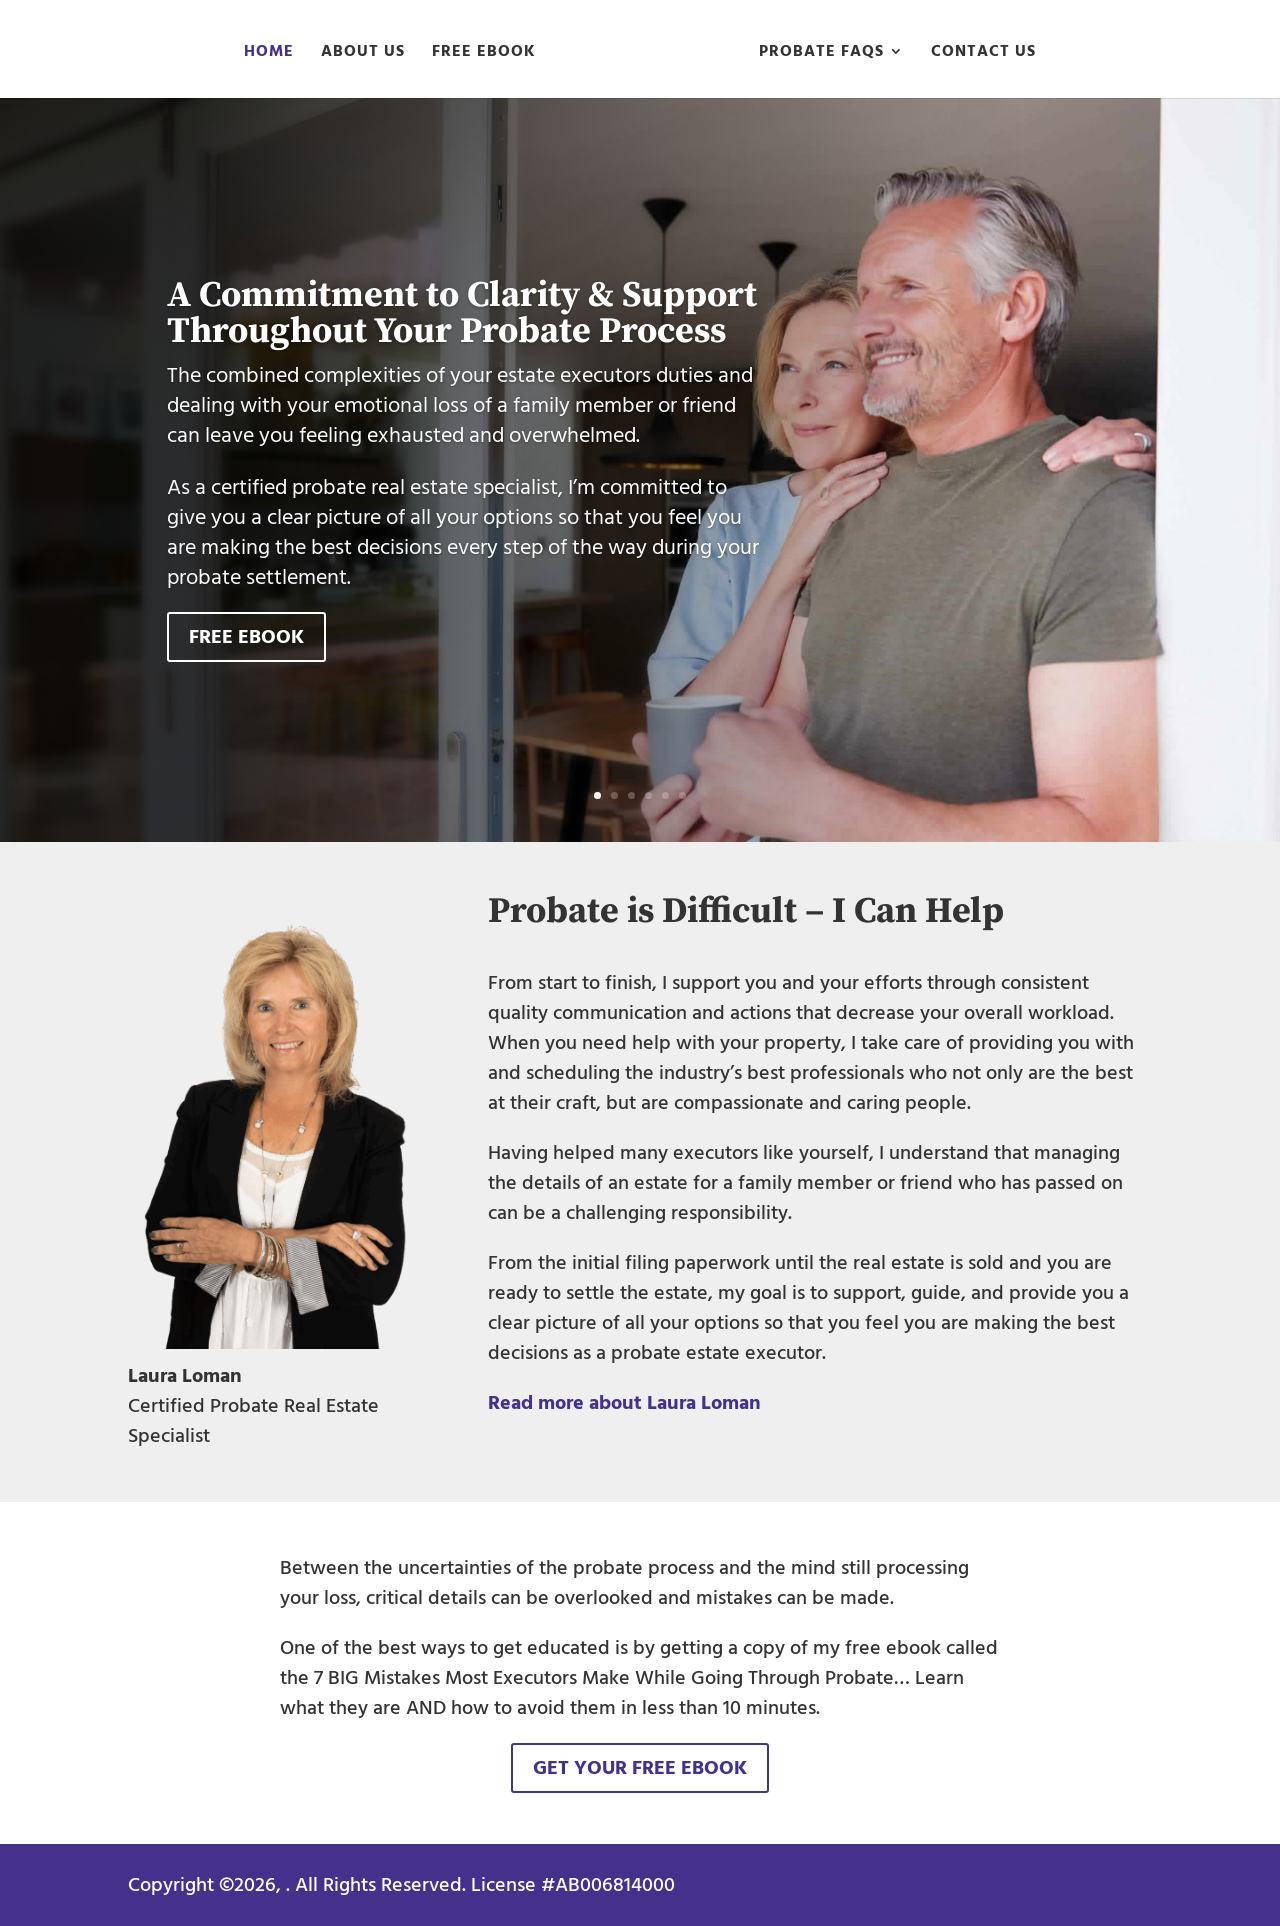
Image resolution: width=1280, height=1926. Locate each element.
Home (269, 54)
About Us (363, 54)
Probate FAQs (821, 54)
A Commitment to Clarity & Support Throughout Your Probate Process (462, 313)
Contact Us (983, 54)
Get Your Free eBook (640, 1768)
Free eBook (484, 54)
